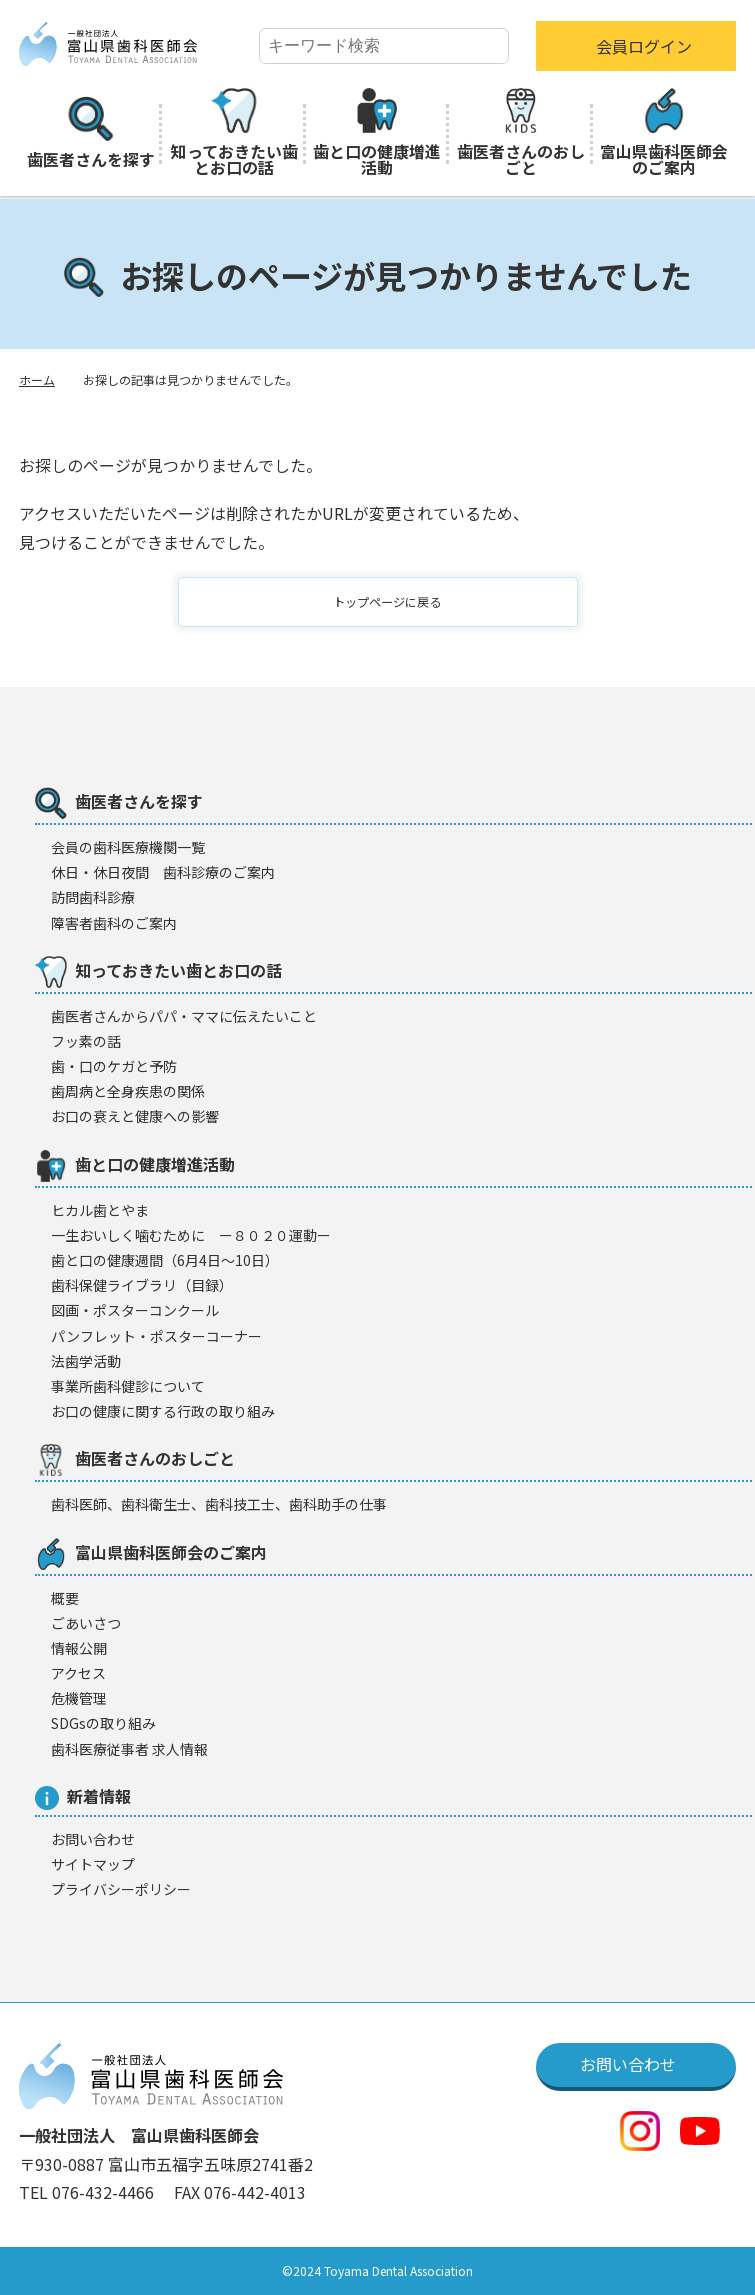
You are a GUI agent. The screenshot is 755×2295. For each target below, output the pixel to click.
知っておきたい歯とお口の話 (234, 133)
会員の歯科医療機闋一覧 (128, 847)
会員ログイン (644, 46)
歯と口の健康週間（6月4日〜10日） (165, 1260)
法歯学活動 (86, 1361)
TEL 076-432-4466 (88, 2192)
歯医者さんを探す (91, 133)
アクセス (78, 1673)
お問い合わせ (93, 1839)
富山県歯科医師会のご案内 (664, 133)
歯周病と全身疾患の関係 (128, 1091)
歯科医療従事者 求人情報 (129, 1749)
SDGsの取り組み (103, 1723)
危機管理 (79, 1698)
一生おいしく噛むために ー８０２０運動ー (191, 1235)
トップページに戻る (390, 602)
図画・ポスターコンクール (135, 1310)
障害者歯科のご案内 (114, 923)
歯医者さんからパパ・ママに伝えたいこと (184, 1016)
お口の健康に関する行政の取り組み (163, 1411)
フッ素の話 (86, 1041)
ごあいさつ (86, 1623)
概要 (65, 1598)
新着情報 (83, 1797)
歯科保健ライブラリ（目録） (142, 1285)
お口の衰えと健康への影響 (135, 1116)
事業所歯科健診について (128, 1386)
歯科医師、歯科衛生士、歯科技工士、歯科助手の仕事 (219, 1504)
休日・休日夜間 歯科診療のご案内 (163, 872)
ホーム (37, 379)
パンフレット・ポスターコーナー (156, 1336)
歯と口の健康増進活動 (377, 133)
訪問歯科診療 (93, 897)
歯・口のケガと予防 (114, 1066)
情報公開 (79, 1648)
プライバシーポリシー (121, 1889)
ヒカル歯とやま (100, 1210)
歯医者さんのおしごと (521, 133)
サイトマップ (93, 1864)
